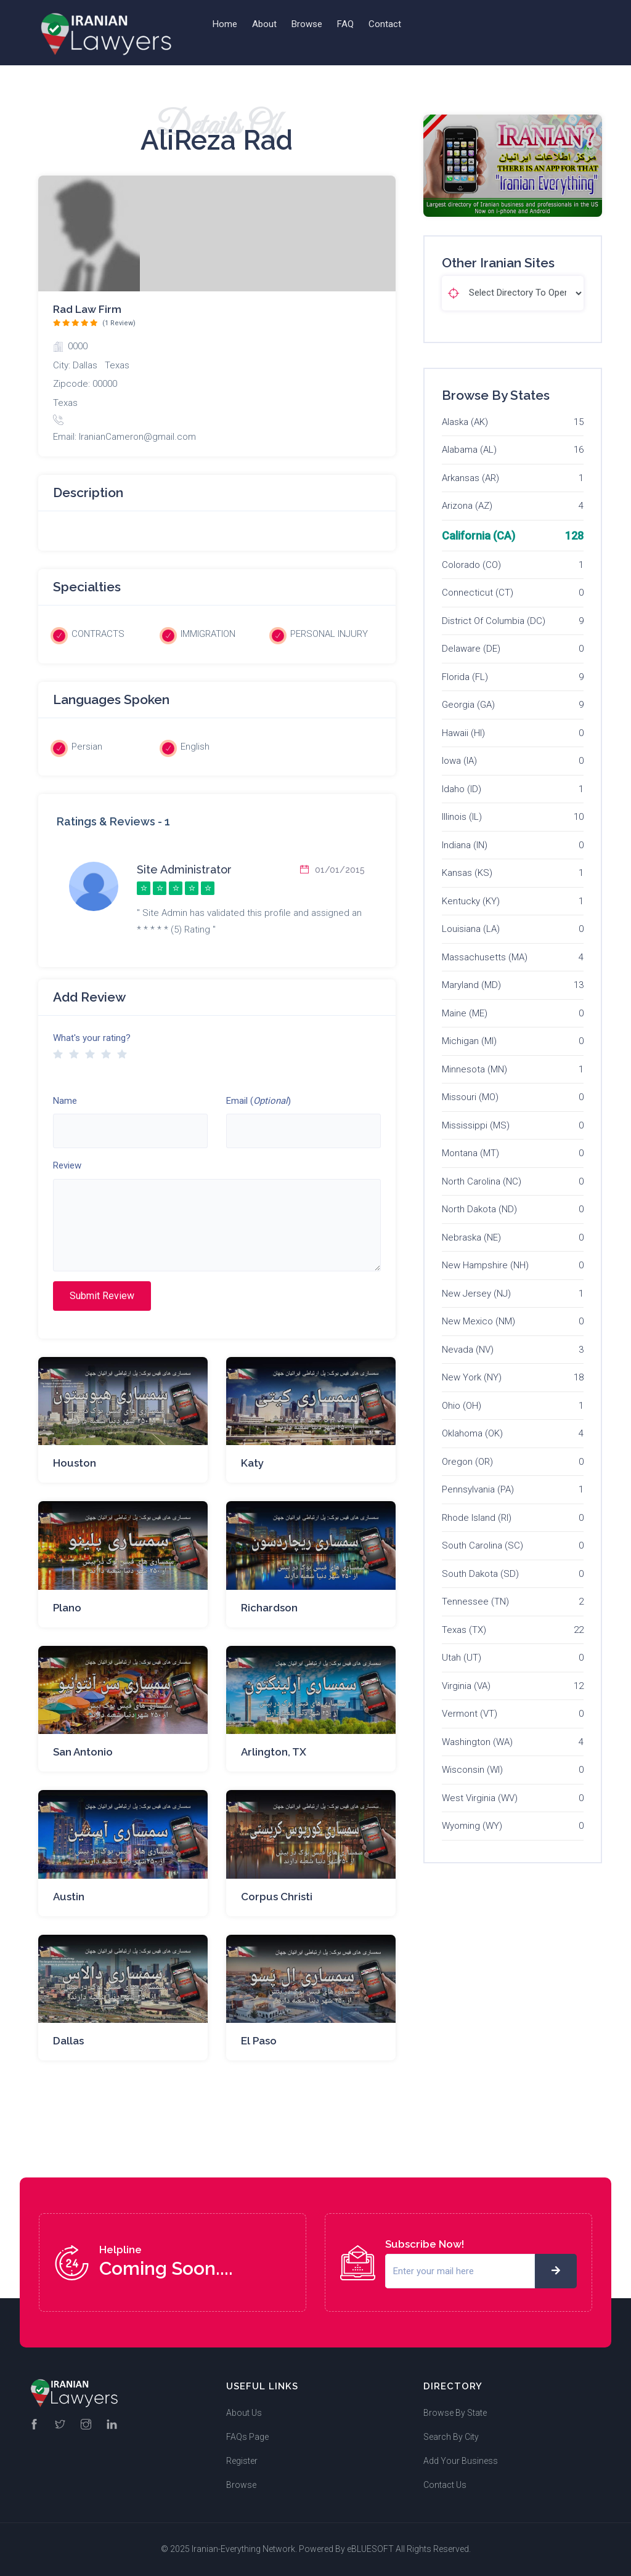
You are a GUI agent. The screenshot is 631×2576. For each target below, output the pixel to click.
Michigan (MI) (469, 1041)
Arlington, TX (273, 1752)
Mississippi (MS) (476, 1125)
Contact (384, 24)
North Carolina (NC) (481, 1181)
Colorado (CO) (471, 564)
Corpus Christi (276, 1896)
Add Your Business (460, 2461)
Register (242, 2461)
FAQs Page (247, 2437)
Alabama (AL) (469, 449)
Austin (68, 1896)
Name (65, 1100)
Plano (67, 1608)
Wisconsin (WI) (472, 1769)
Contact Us (444, 2485)
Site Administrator (184, 869)
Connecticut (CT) (477, 592)
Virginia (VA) (466, 1685)
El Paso (259, 2041)
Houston (74, 1463)
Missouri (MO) (470, 1097)
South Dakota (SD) (480, 1573)
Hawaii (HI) (463, 733)
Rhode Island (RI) (476, 1517)
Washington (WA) (477, 1742)
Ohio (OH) (461, 1405)
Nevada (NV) (468, 1349)
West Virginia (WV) (480, 1798)
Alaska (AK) (465, 421)
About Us (244, 2413)
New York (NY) (472, 1377)
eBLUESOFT (370, 2549)
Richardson (269, 1608)
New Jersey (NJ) (476, 1293)
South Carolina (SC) (482, 1545)
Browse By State (455, 2413)
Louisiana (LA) (471, 928)
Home (225, 24)
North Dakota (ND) (479, 1209)
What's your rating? (92, 1037)
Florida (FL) (465, 676)
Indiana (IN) (464, 845)
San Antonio (83, 1752)
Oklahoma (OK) (472, 1433)
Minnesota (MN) (474, 1069)
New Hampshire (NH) (485, 1265)
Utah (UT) (461, 1657)
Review (67, 1165)
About (264, 24)
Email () (258, 1100)
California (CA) (478, 535)
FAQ (345, 24)
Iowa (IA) (459, 760)
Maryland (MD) (471, 984)
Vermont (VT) (469, 1713)
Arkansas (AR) (470, 478)
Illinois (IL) (462, 816)
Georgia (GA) (468, 704)
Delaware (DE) (471, 648)
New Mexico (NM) (478, 1321)
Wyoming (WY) (472, 1825)
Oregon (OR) (467, 1461)
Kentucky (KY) (471, 901)
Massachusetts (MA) (484, 957)
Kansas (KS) (467, 872)
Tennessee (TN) (475, 1601)
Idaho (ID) (461, 789)
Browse (306, 24)
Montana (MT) (470, 1153)
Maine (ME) (464, 1013)
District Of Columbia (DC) (493, 620)
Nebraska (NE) (471, 1237)
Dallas (68, 2041)
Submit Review (102, 1296)
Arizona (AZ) (467, 505)
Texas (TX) (464, 1629)
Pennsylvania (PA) (478, 1489)
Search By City (451, 2437)
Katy (252, 1463)
